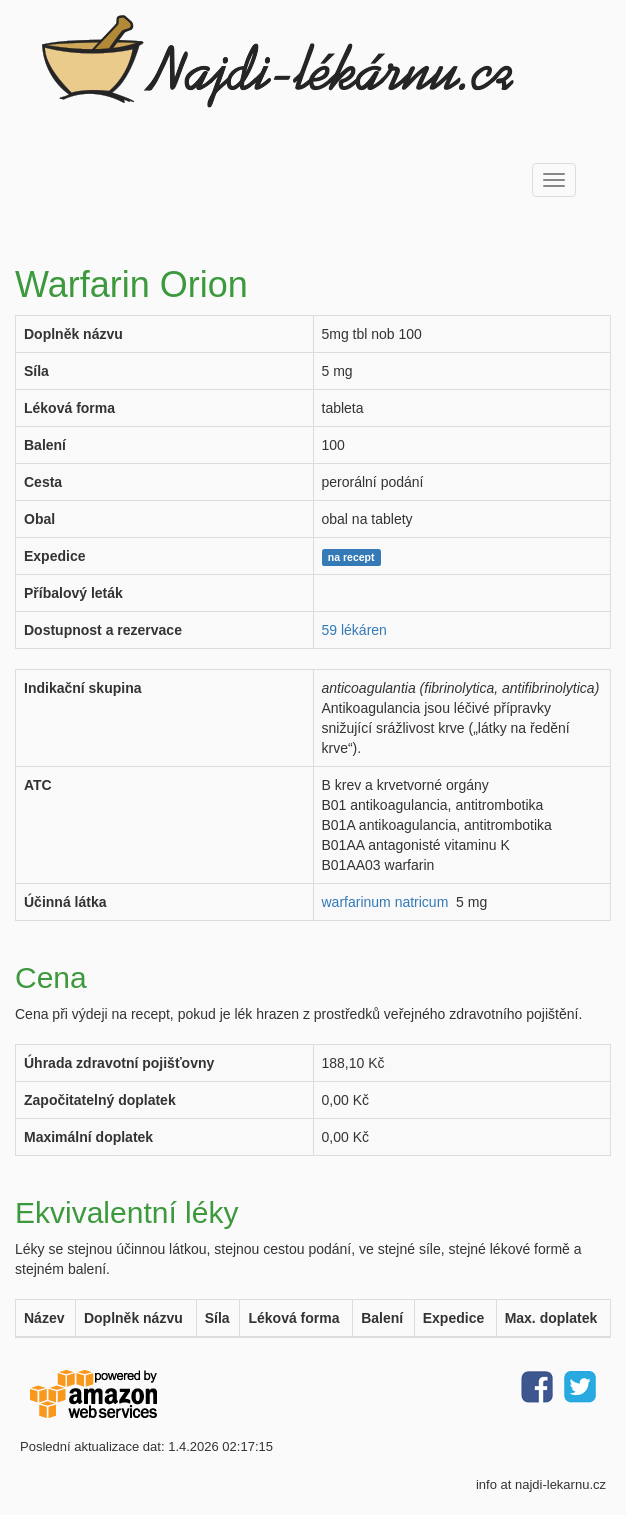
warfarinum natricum (385, 902)
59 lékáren (354, 630)
